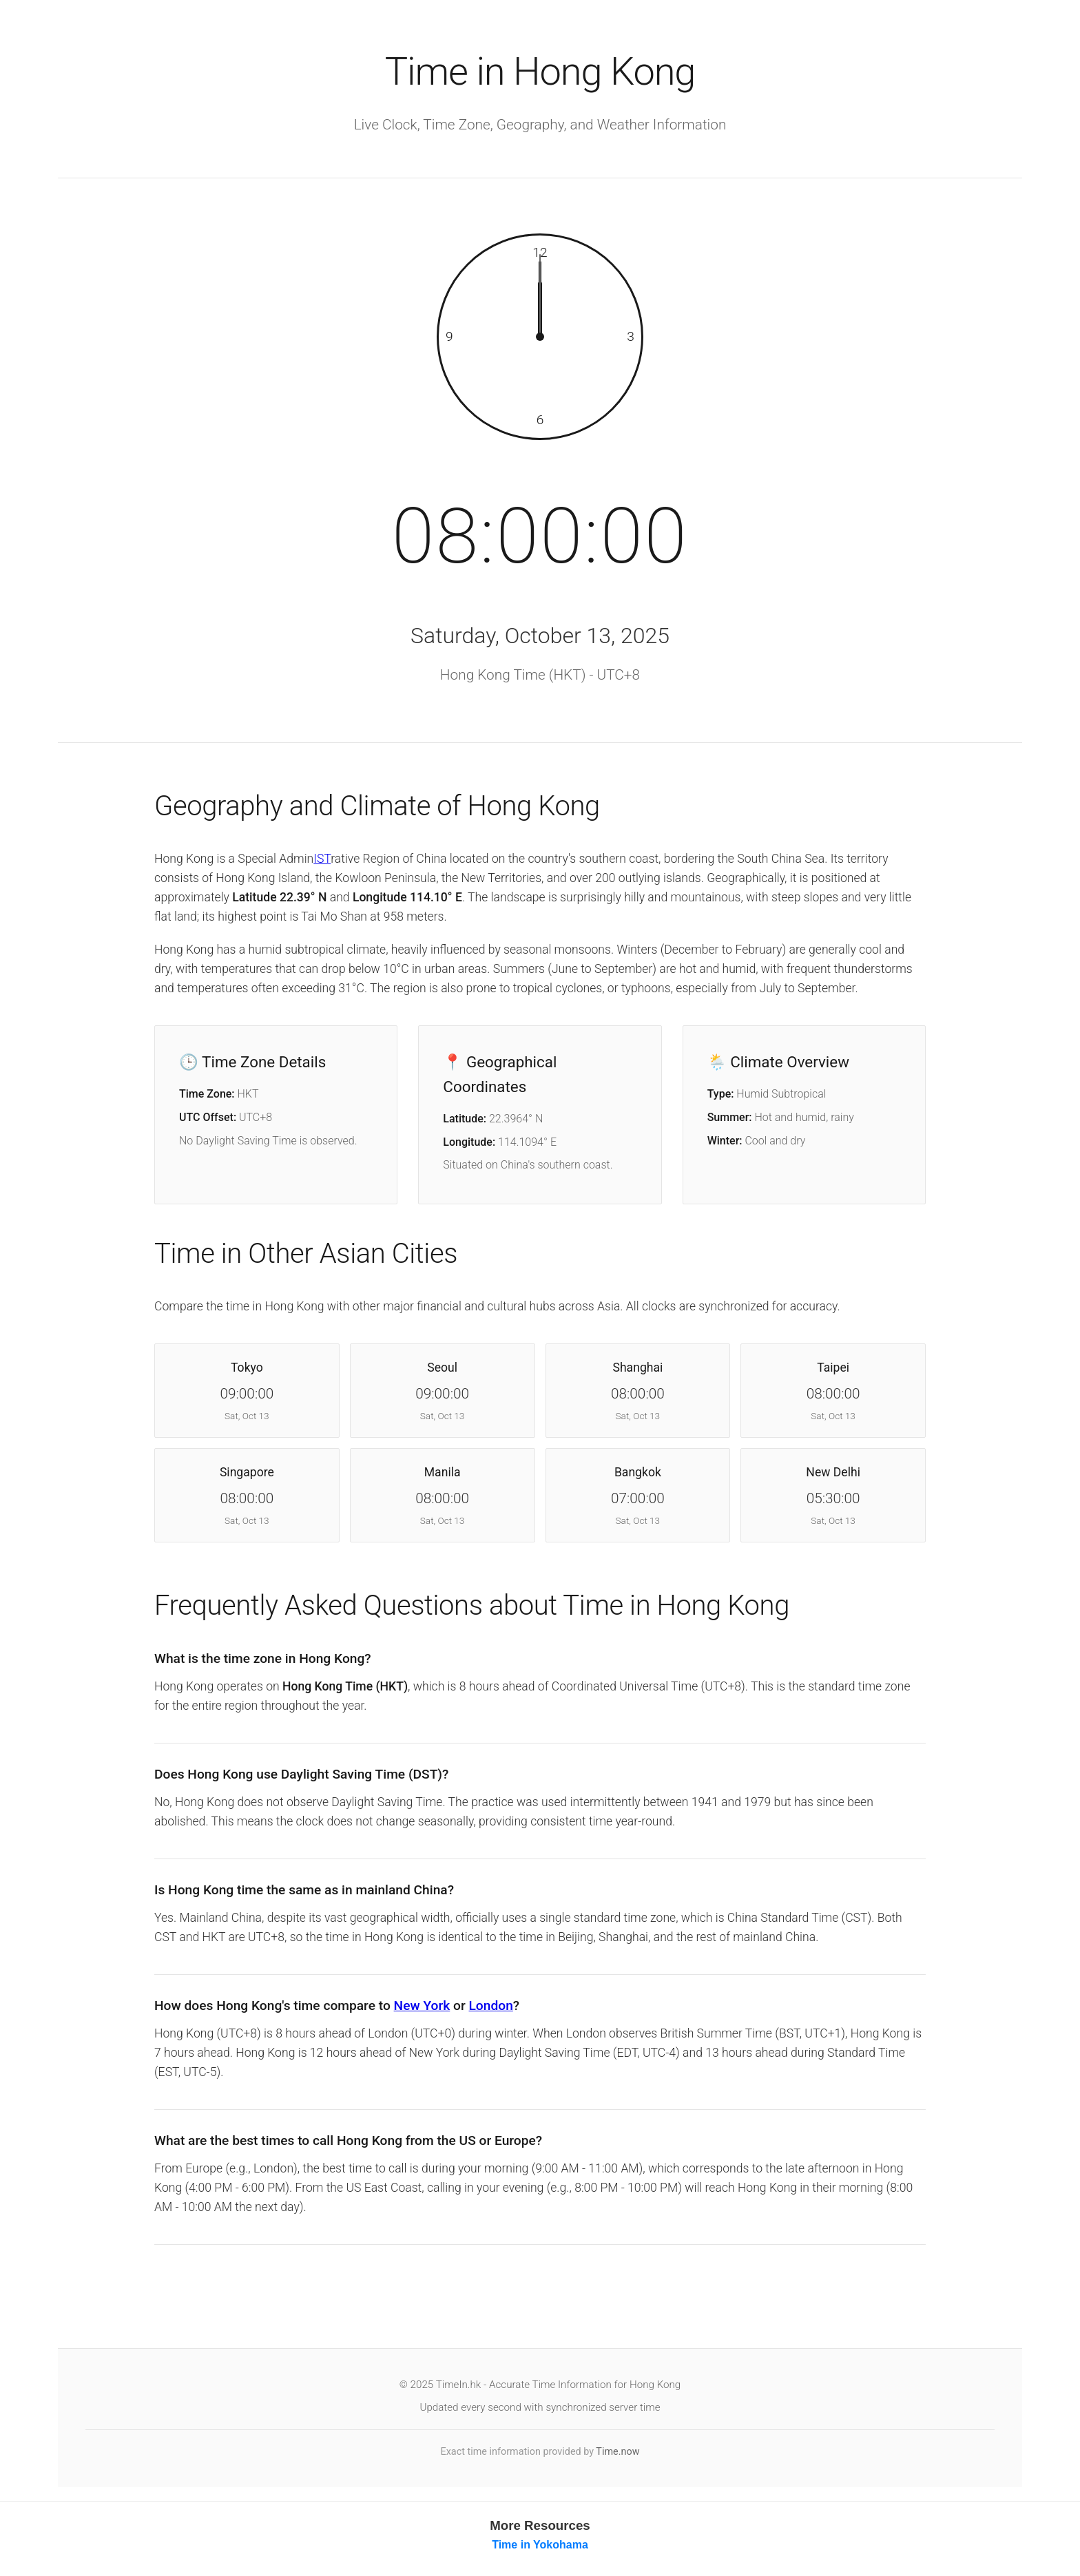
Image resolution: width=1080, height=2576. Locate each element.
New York (422, 2007)
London (491, 2007)
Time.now (617, 2453)
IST (322, 859)
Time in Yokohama (540, 2546)
